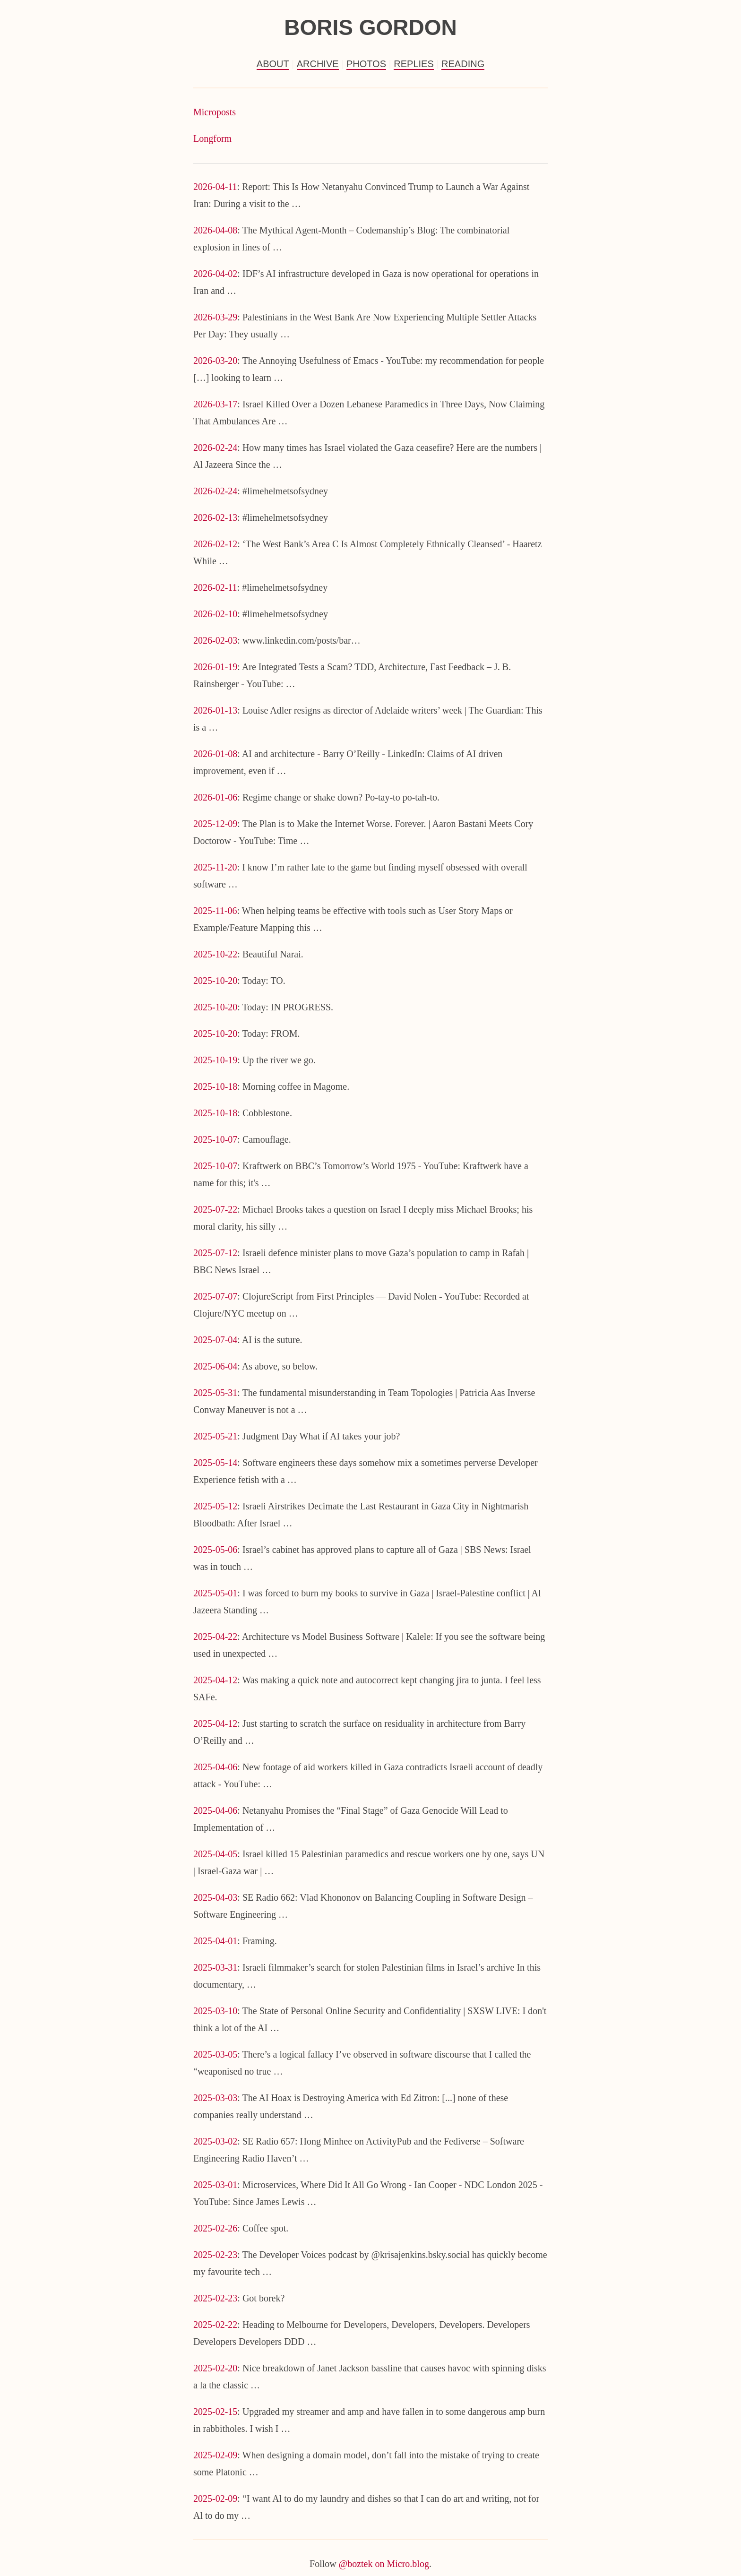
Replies (413, 64)
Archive (318, 64)
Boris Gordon (370, 27)
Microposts (214, 112)
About (273, 64)
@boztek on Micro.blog (384, 2564)
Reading (462, 64)
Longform (212, 138)
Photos (366, 64)
